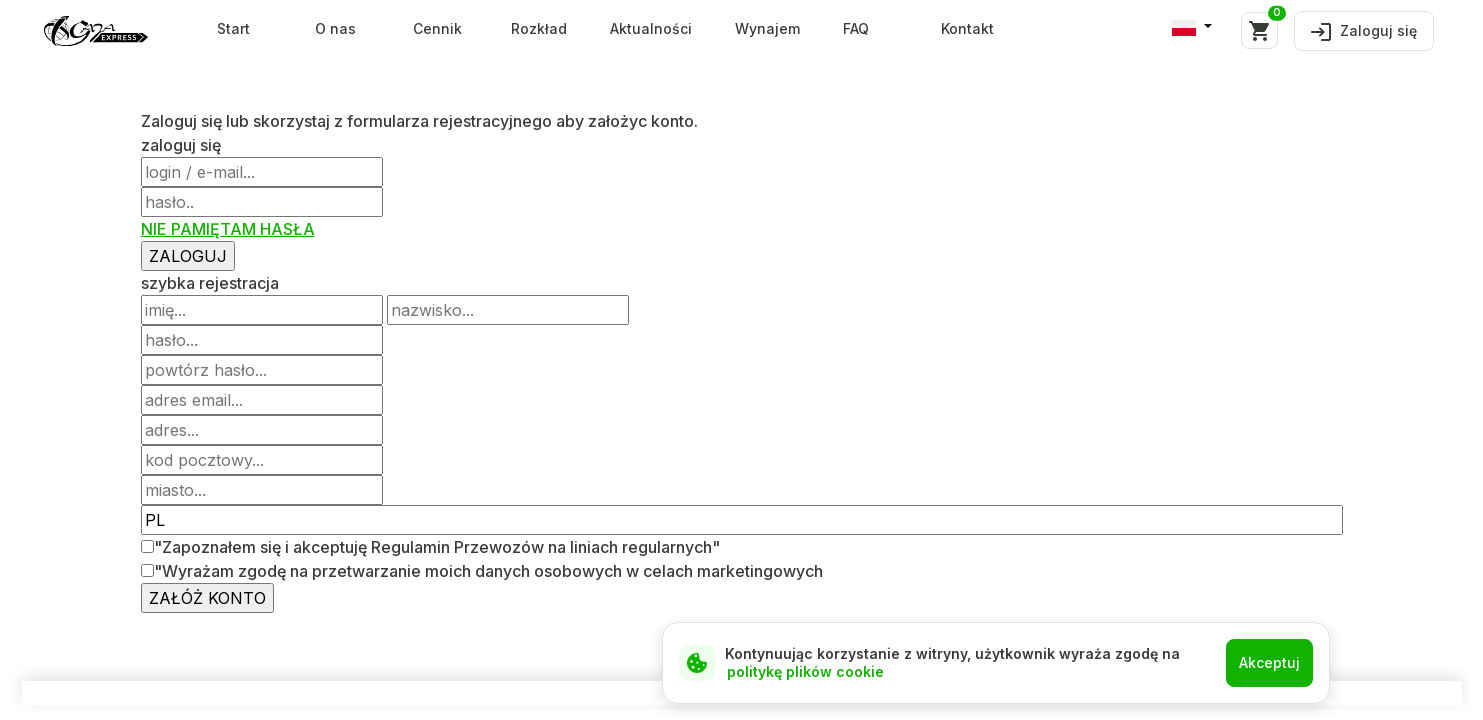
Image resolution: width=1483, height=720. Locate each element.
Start (233, 28)
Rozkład (539, 28)
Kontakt (967, 28)
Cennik (437, 28)
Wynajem (767, 28)
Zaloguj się (1364, 31)
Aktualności (651, 28)
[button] (1192, 27)
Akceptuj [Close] (1269, 662)
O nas (335, 28)
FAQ (856, 28)
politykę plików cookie (805, 671)
